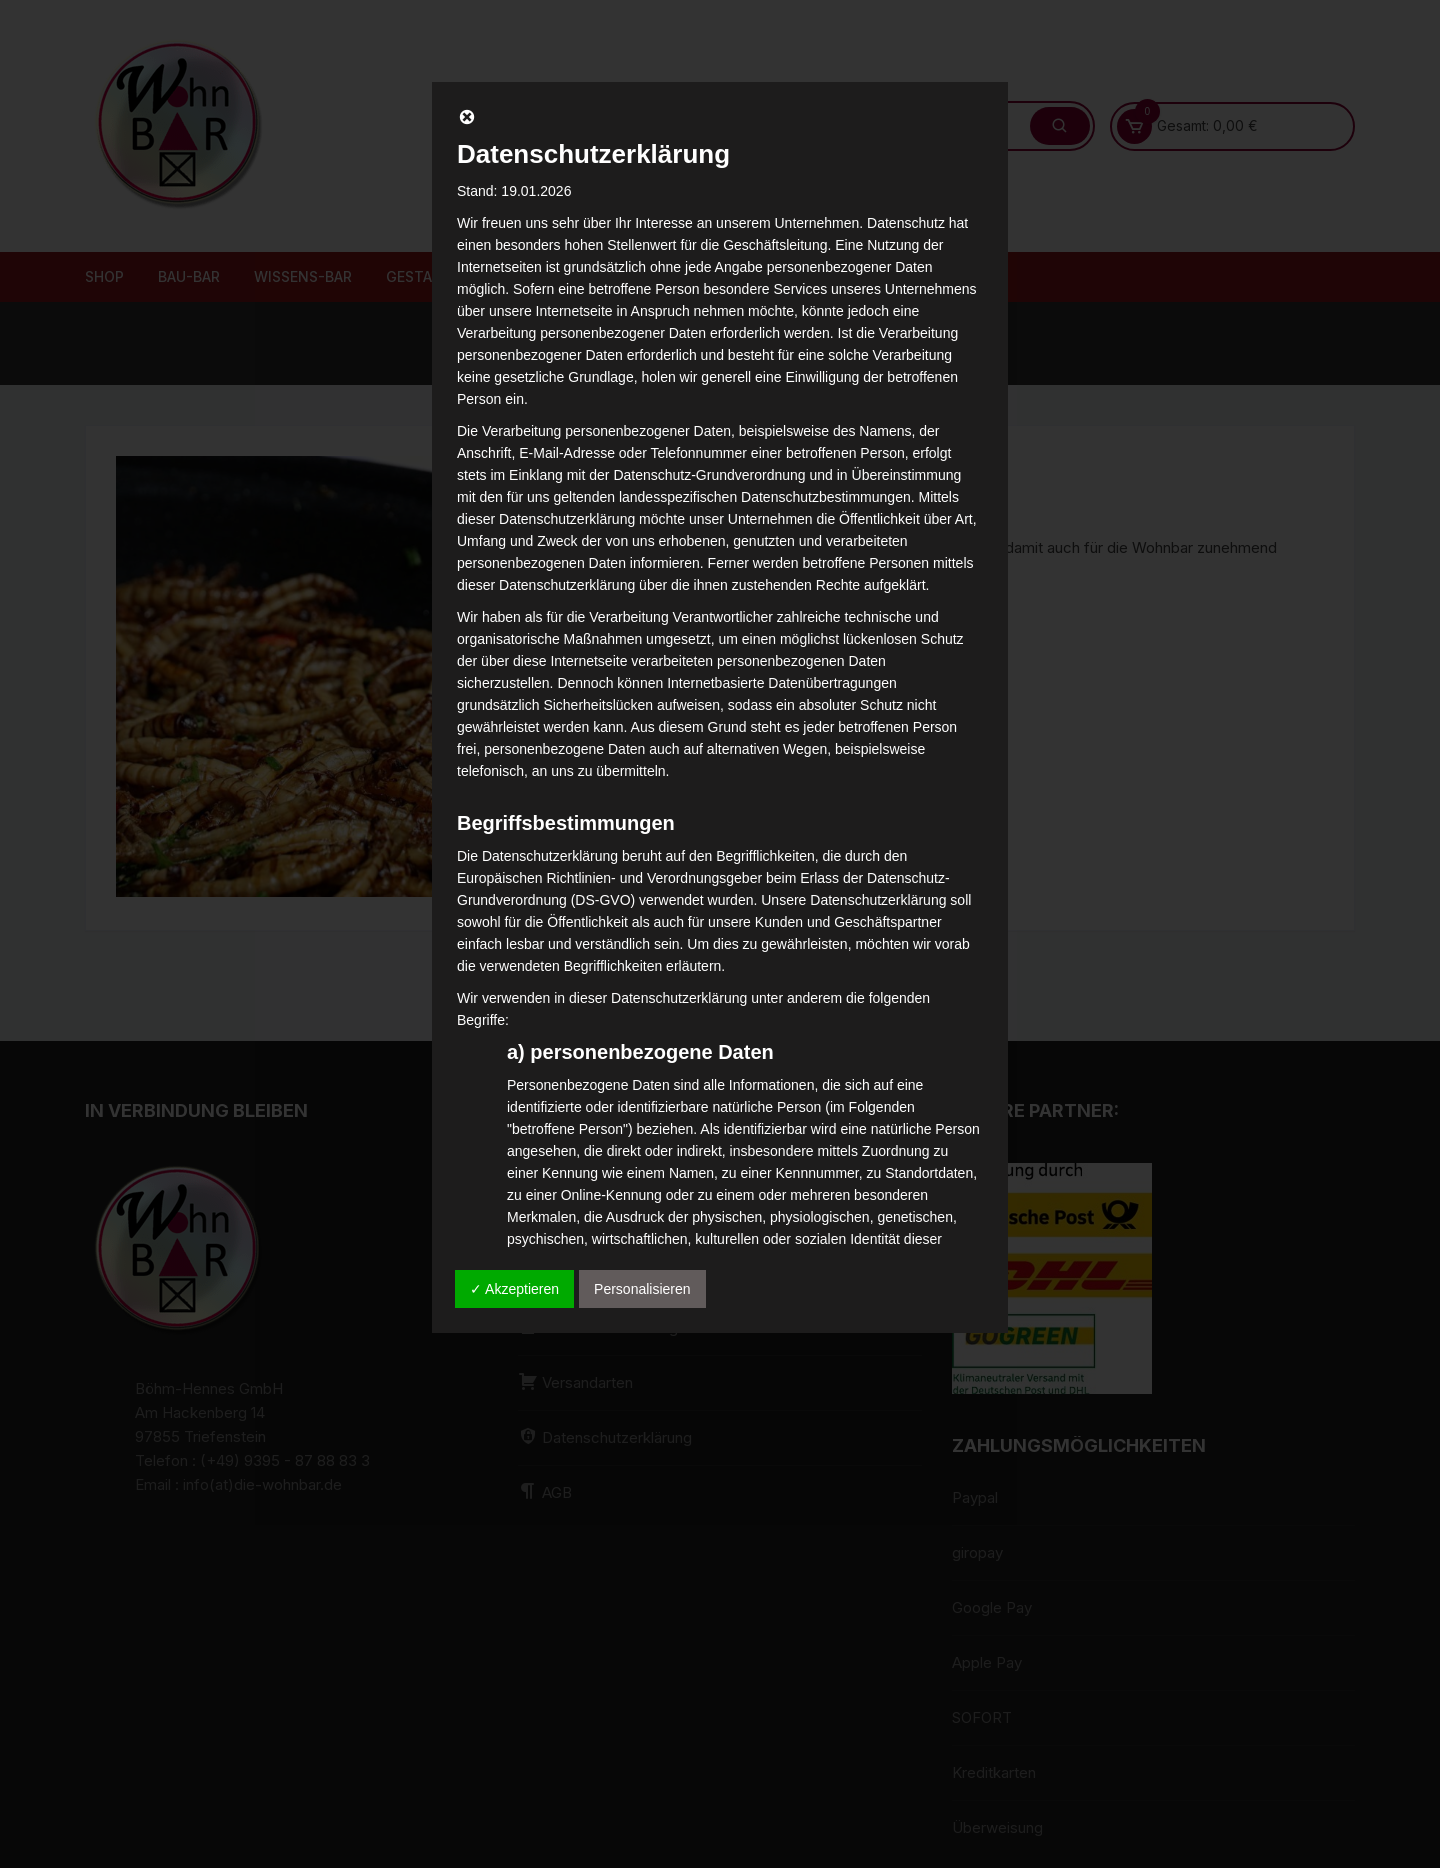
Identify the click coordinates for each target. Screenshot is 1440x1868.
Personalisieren (642, 1289)
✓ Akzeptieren (514, 1289)
